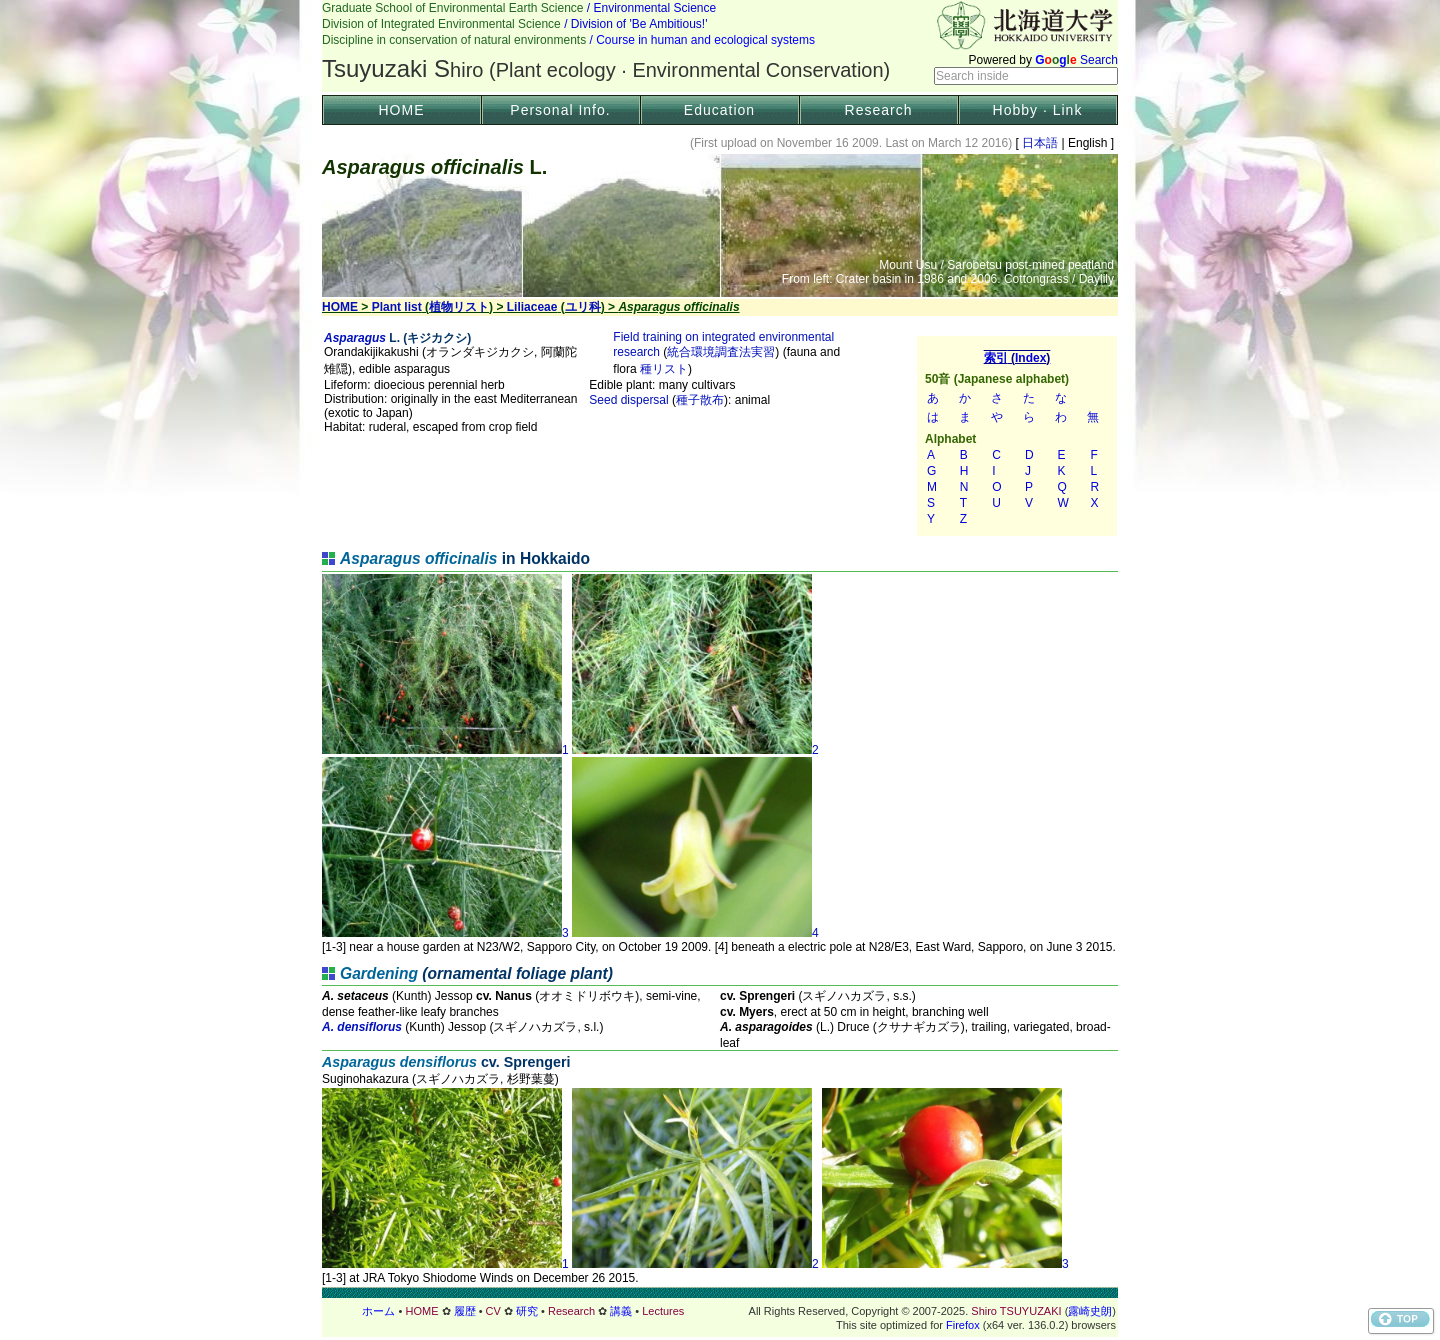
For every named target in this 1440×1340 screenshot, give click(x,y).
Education (719, 110)
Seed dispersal (628, 400)
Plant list (397, 307)
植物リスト (459, 307)
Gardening (379, 973)
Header (720, 46)
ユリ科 (583, 307)
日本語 (1040, 143)
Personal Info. (560, 110)
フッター (720, 1311)
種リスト (664, 369)
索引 (1017, 436)
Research (879, 110)
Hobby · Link (1038, 110)
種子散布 (700, 400)
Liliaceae (532, 307)
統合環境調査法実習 (721, 352)
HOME (402, 110)
